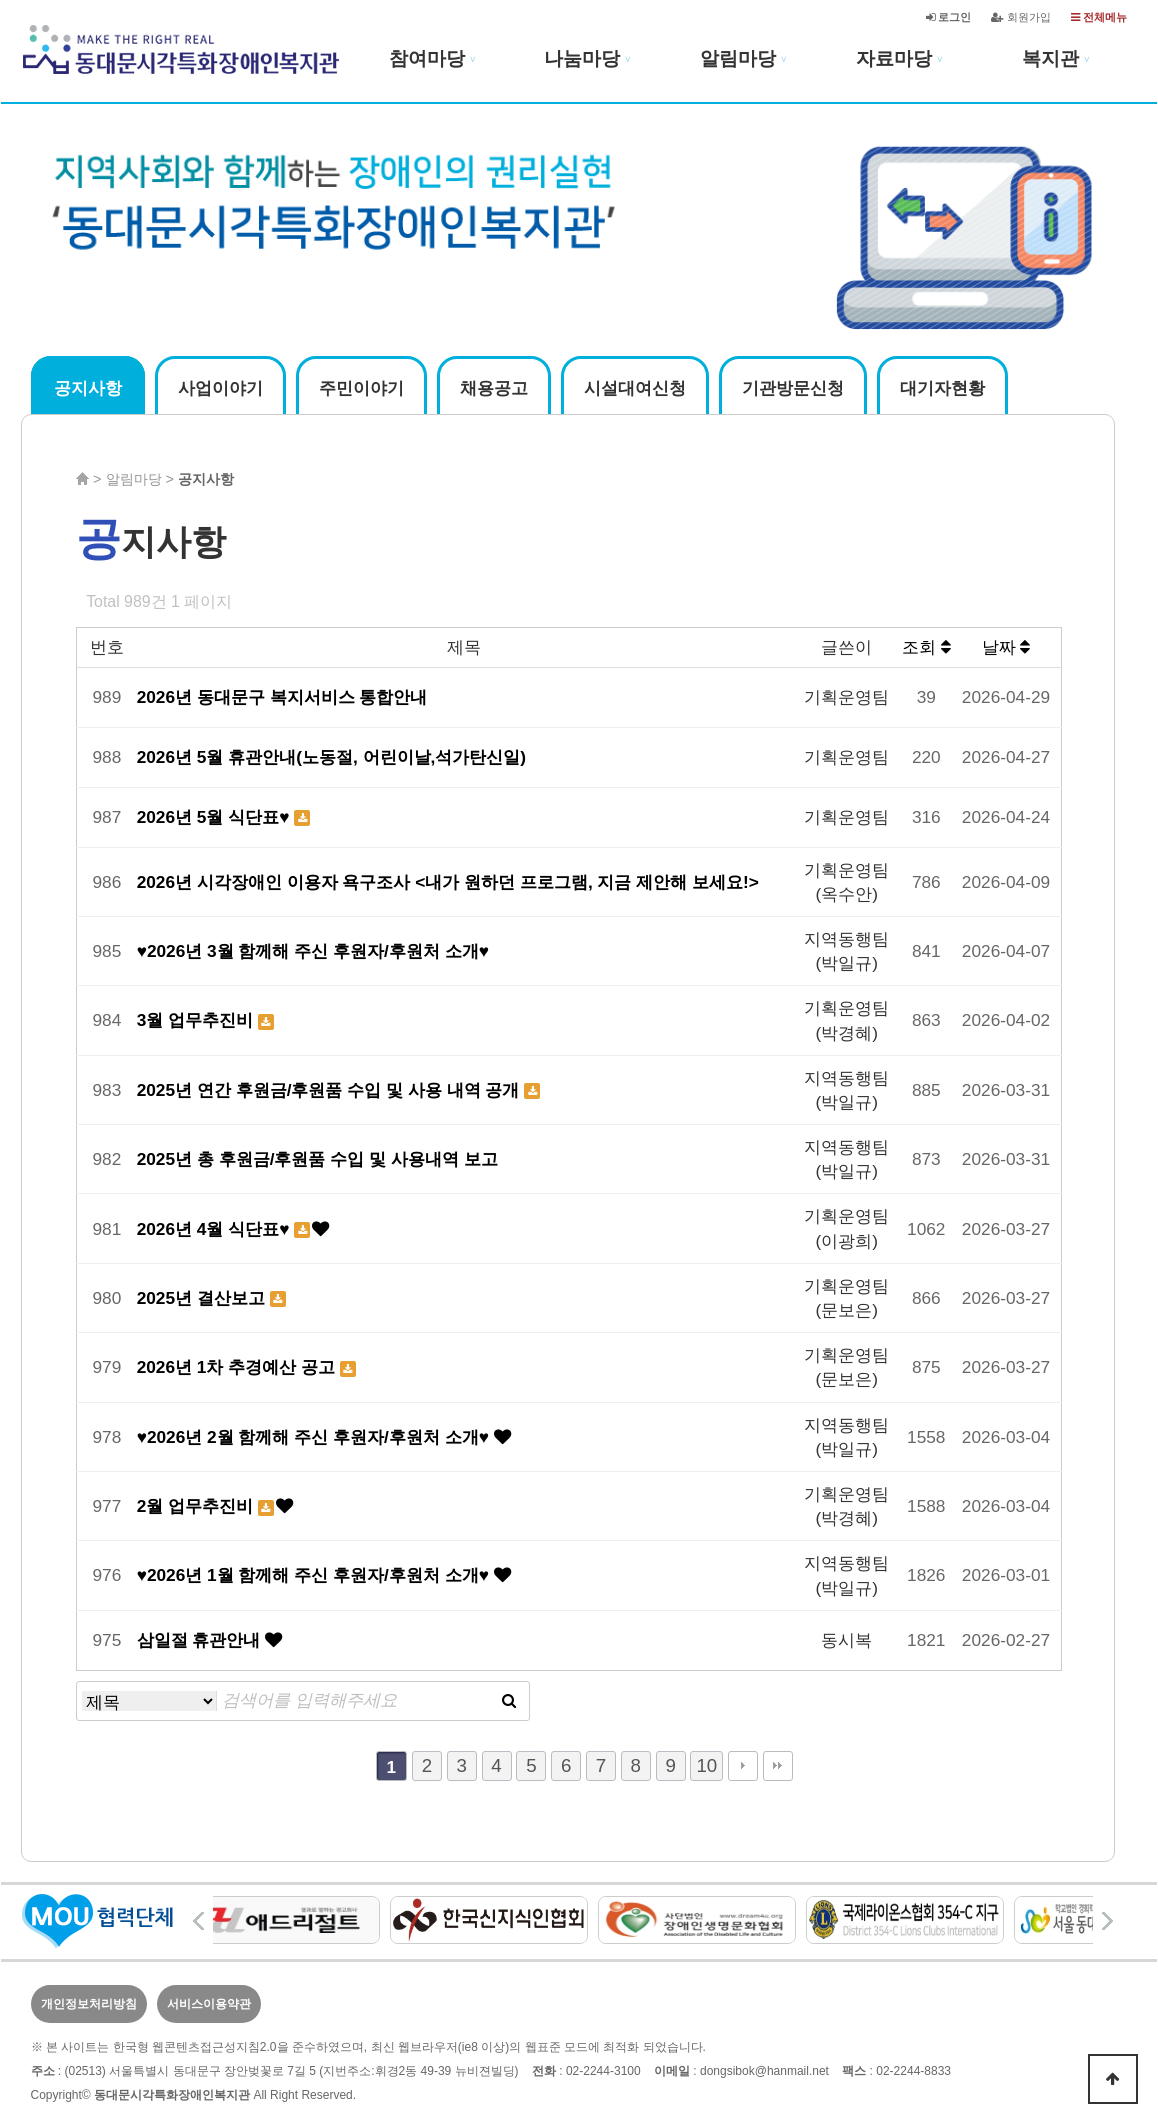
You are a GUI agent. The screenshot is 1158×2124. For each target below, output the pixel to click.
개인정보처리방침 (89, 2004)
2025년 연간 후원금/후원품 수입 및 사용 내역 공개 (331, 1090)
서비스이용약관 (209, 2004)
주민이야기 (361, 388)
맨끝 (778, 1766)
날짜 (1006, 647)
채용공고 (494, 388)
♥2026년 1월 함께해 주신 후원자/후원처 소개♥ (315, 1575)
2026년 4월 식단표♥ (216, 1229)
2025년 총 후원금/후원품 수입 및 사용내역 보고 (317, 1159)
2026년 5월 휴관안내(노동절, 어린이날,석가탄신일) (332, 757)
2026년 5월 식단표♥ (216, 817)
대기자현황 (942, 388)
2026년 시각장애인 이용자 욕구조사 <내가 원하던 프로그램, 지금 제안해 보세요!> (448, 882)
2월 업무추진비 (197, 1506)
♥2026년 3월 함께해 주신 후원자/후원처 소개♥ (313, 951)
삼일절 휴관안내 (201, 1640)
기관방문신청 (793, 388)
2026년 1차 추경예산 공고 (238, 1367)
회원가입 (1021, 17)
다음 (743, 1766)
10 (706, 1765)
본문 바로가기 (0, 0)
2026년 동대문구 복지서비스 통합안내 (282, 697)
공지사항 (88, 388)
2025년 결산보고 (203, 1298)
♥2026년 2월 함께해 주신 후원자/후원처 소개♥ (315, 1437)
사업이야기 (220, 388)
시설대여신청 (635, 388)
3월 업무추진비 (197, 1020)
